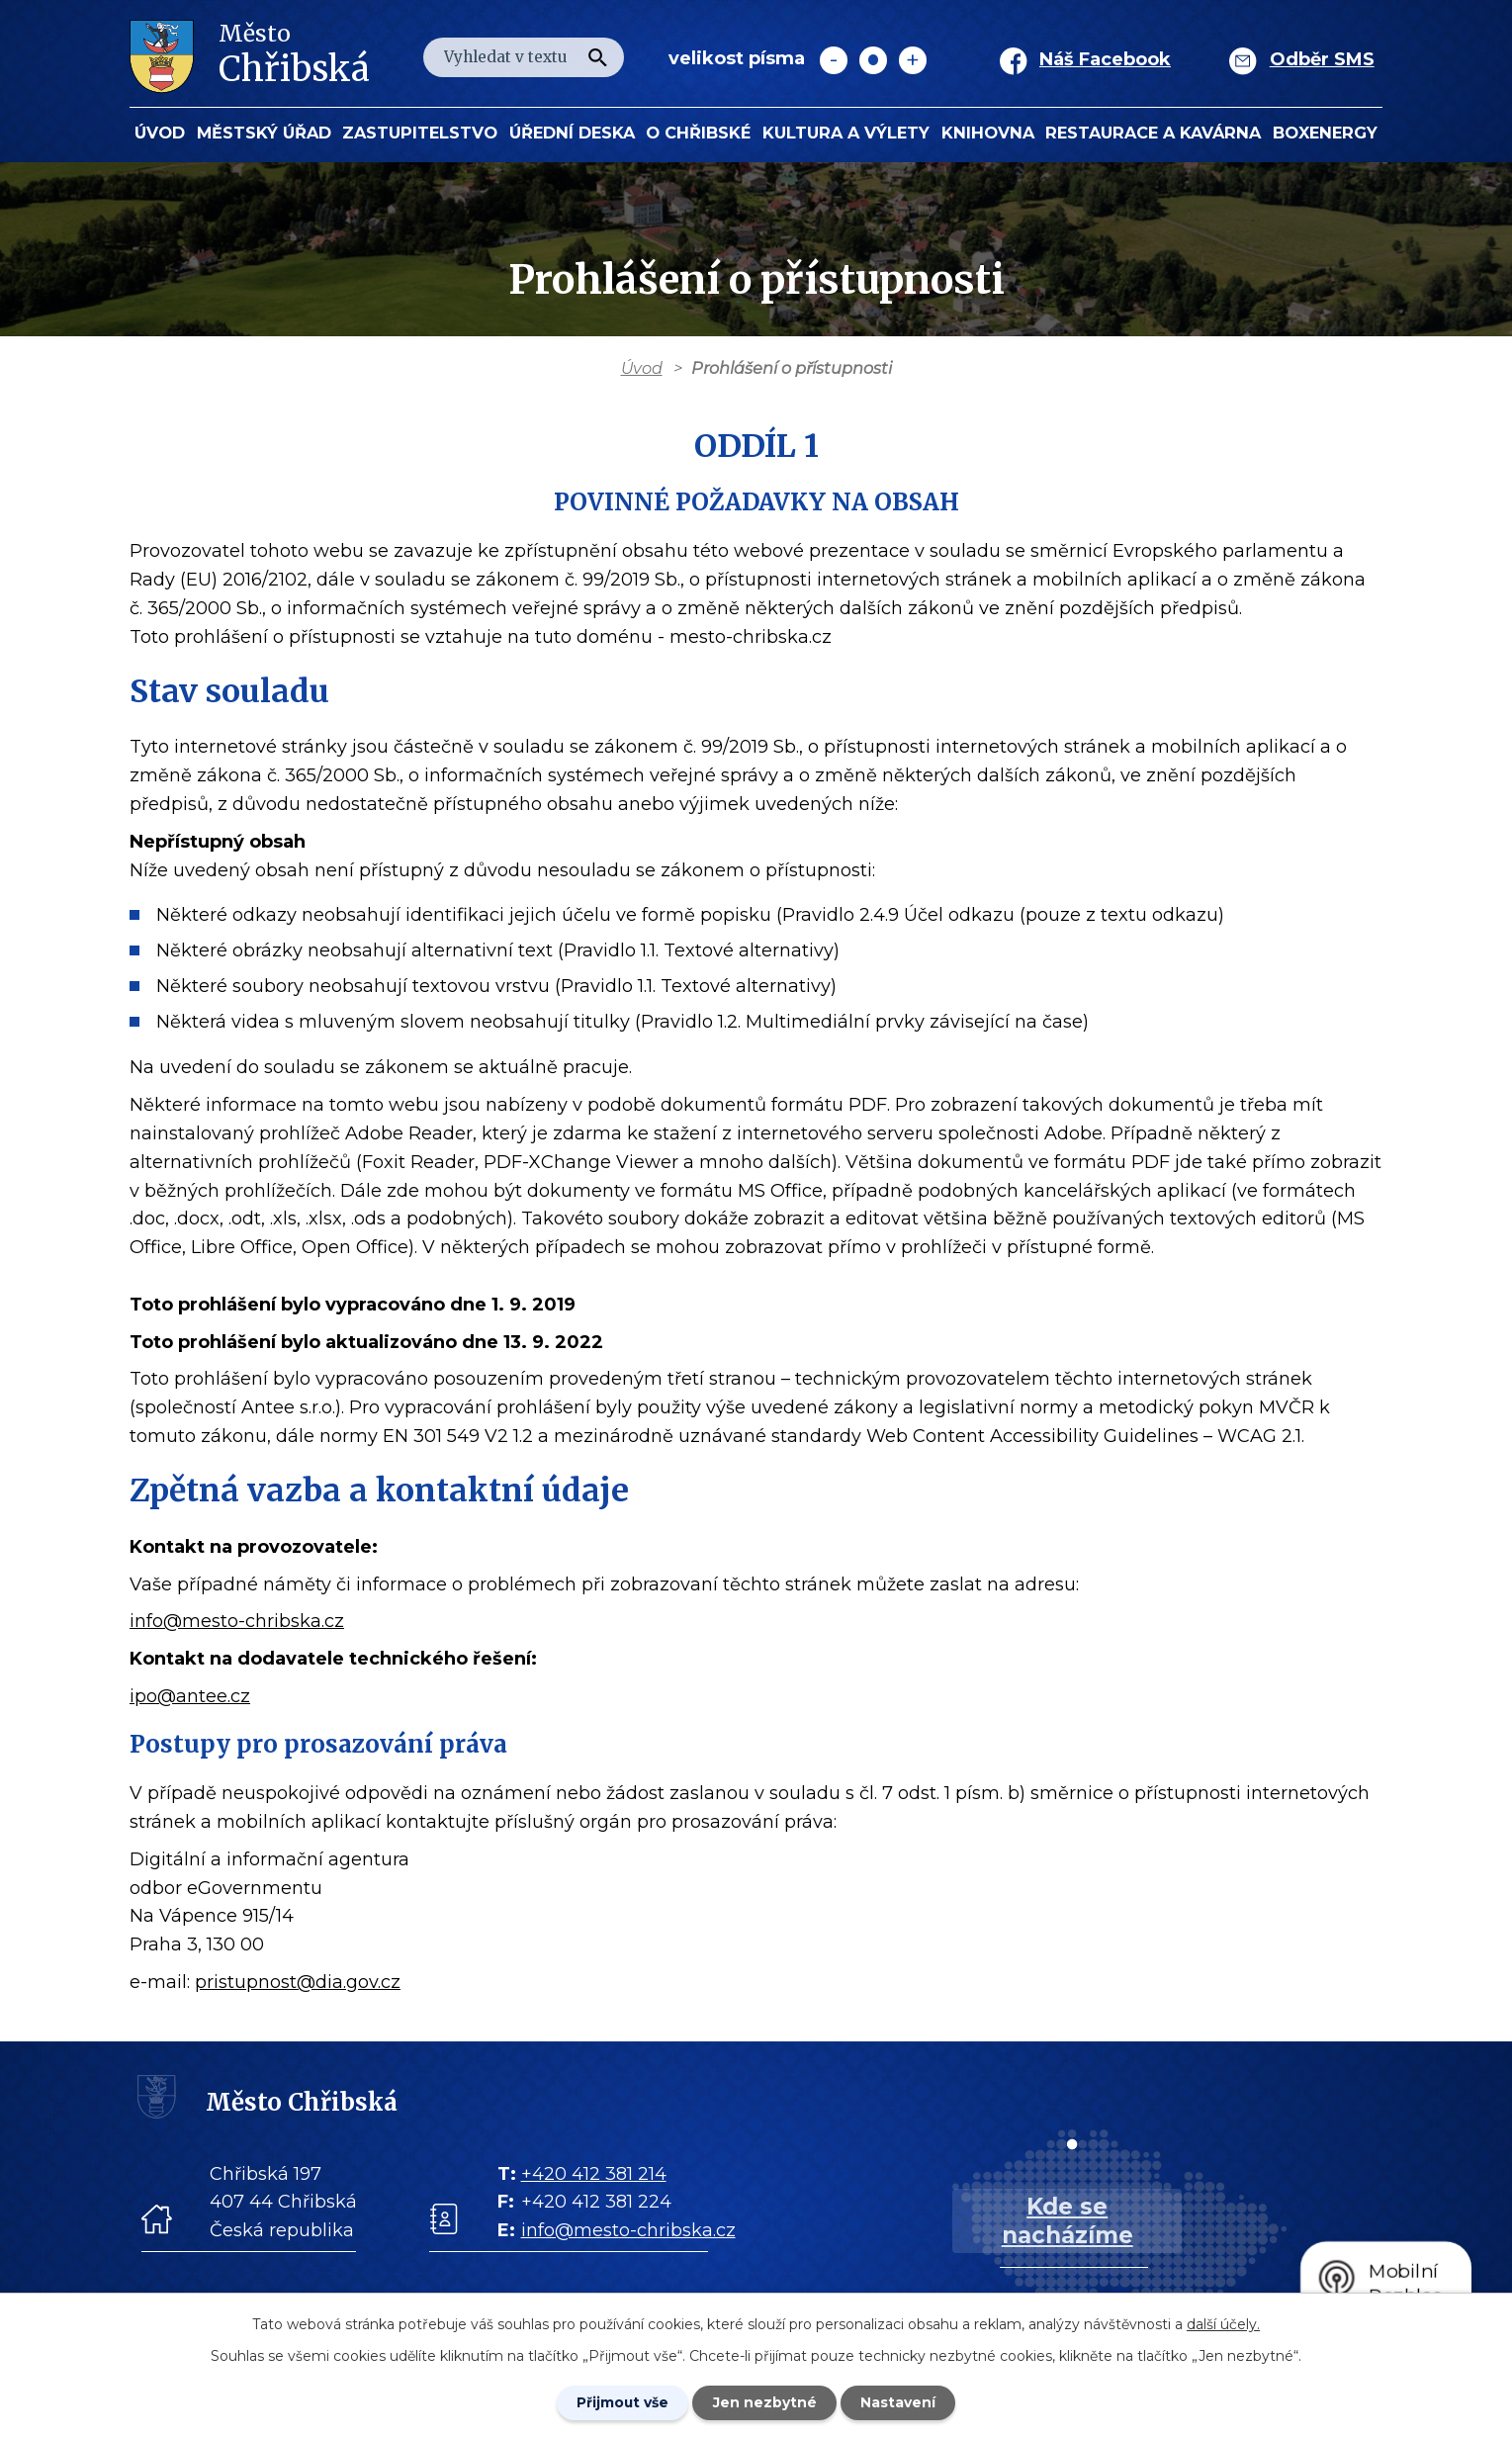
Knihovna (987, 132)
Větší (913, 60)
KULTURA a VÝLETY (846, 132)
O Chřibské (698, 132)
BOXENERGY (1325, 132)
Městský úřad (264, 132)
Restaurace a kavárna (1153, 132)
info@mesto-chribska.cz (237, 1621)
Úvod (159, 132)
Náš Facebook (1105, 59)
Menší (833, 60)
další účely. (1223, 2323)
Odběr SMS (1322, 59)
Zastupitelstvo (419, 132)
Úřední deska (572, 132)
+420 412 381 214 (594, 2174)
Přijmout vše (621, 2402)
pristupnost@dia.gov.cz (297, 1982)
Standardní (873, 60)
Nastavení (899, 2402)
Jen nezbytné (765, 2402)
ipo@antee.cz (190, 1696)
